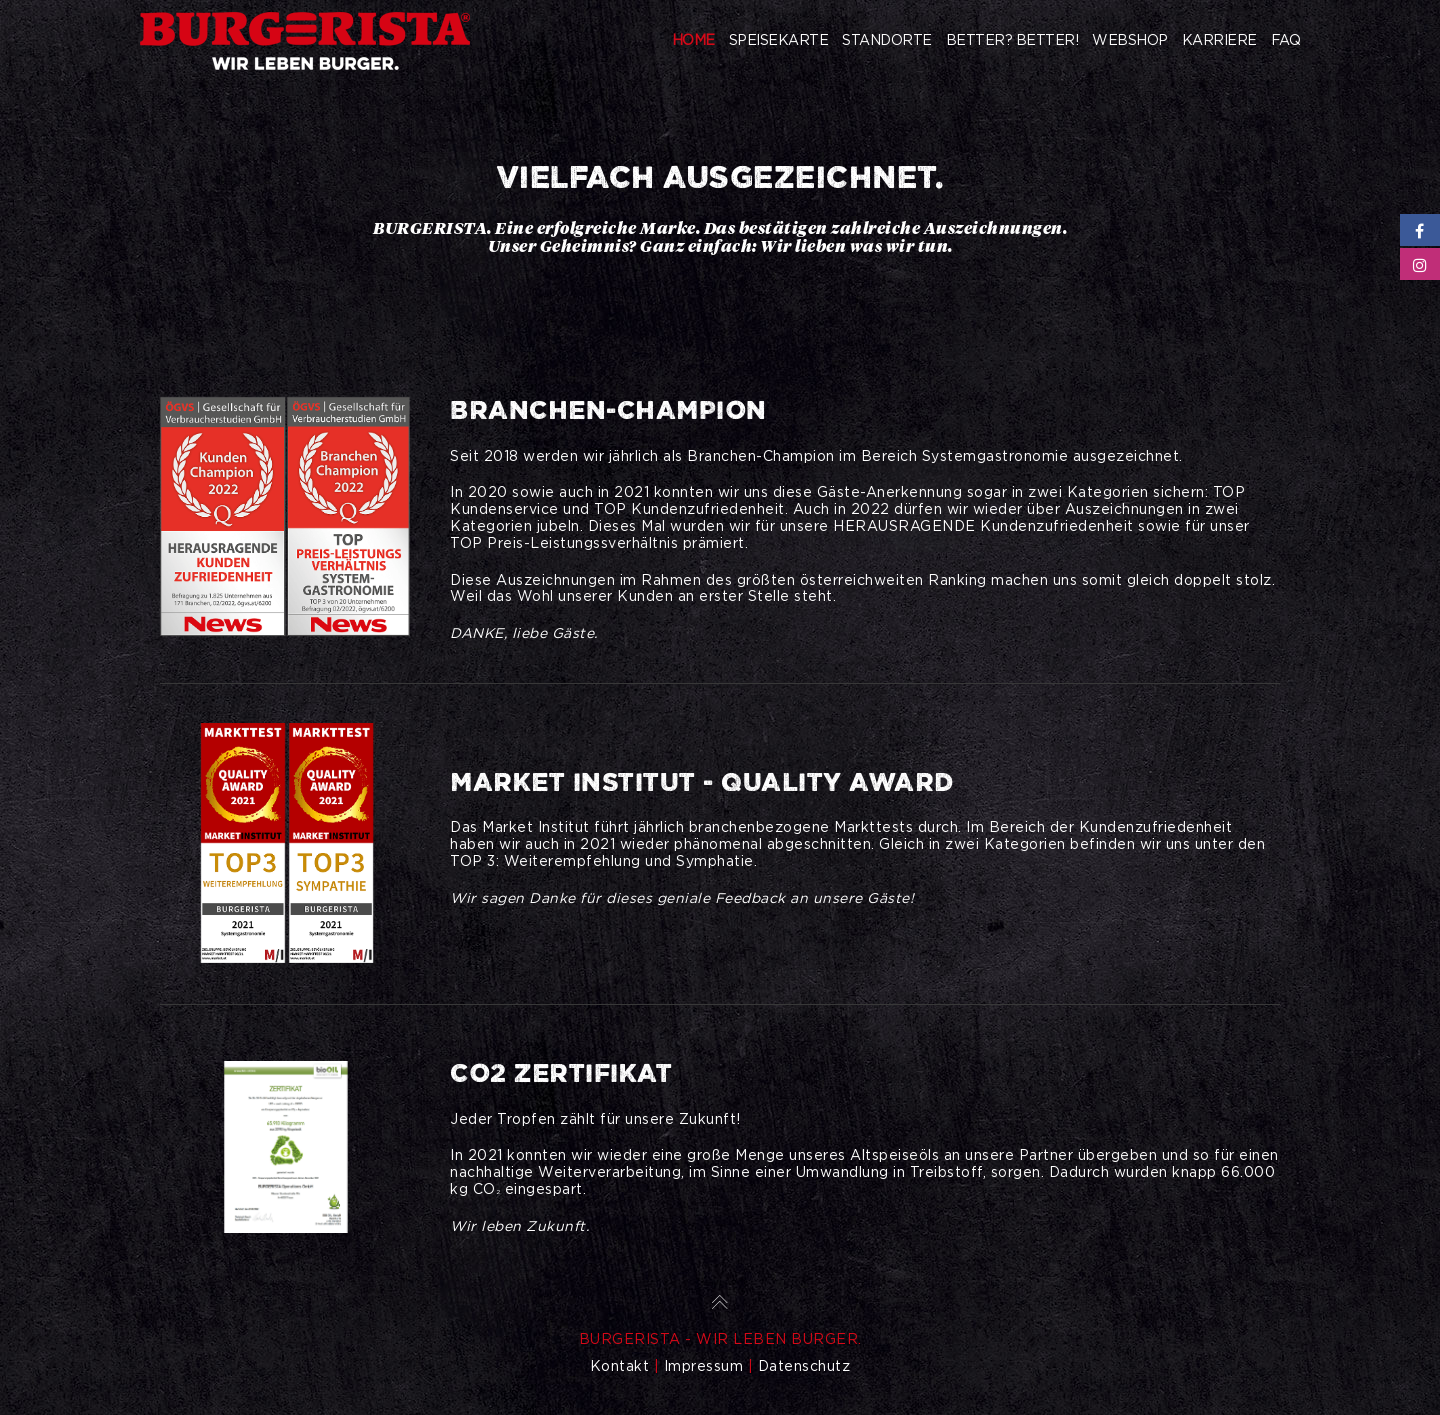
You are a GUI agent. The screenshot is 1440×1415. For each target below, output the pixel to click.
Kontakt (620, 1366)
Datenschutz (804, 1366)
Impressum (704, 1366)
